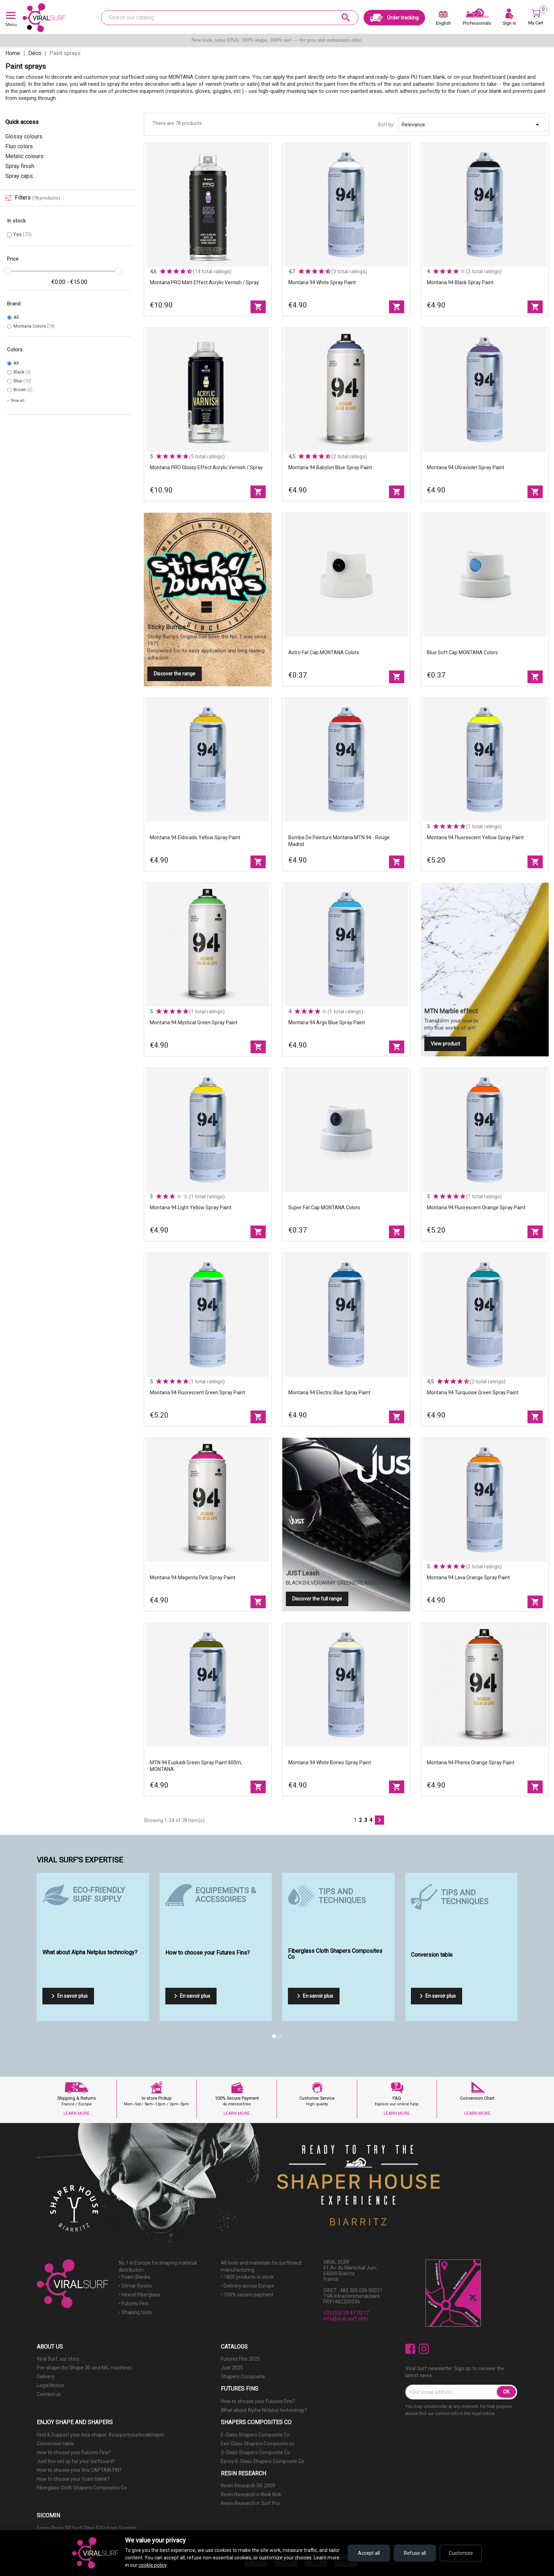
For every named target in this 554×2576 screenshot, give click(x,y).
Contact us (49, 2394)
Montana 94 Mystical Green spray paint (193, 1022)
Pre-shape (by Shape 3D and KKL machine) (84, 2368)
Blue (22, 380)
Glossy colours (23, 136)
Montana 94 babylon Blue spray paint (330, 467)
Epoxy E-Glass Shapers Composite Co (262, 2461)
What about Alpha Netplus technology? (264, 2410)
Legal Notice (50, 2385)
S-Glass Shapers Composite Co (255, 2452)
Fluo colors (19, 146)
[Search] (230, 17)
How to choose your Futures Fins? (258, 2401)
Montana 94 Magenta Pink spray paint (192, 1577)
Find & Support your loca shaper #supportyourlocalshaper (101, 2435)
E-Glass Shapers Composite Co (255, 2435)
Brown (23, 389)
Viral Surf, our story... (59, 2359)
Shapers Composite (243, 2376)
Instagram (424, 2349)
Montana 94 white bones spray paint (329, 1762)
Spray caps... (20, 176)
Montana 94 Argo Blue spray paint (326, 1022)
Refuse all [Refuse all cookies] (415, 2553)
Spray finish (19, 166)
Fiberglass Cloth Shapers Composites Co (82, 2488)
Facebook (410, 2349)
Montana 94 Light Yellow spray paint (190, 1207)
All (16, 317)
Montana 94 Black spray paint (460, 282)
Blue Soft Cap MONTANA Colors (462, 652)
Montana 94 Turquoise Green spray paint (472, 1392)
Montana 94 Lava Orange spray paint (468, 1577)
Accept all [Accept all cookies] (369, 2553)
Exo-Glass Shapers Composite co (257, 2443)
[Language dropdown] (443, 20)
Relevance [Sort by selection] (472, 124)
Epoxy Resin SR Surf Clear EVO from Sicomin (87, 2528)
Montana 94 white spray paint (322, 282)
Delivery (45, 2376)
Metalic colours (24, 156)
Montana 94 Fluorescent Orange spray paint (476, 1207)
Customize (461, 2553)
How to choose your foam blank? (73, 2479)
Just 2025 (232, 2368)
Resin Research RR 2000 (248, 2485)
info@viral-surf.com (345, 2318)
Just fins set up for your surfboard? (76, 2461)
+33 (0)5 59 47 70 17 (346, 2313)
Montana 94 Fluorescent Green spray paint (197, 1392)
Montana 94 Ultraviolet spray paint (465, 467)
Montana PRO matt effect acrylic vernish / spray (204, 282)
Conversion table (55, 2443)
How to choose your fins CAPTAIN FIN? (79, 2470)
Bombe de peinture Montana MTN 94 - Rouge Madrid (339, 841)
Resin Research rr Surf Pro (250, 2503)
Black (22, 372)
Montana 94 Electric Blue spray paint (329, 1392)
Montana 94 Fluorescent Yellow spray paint (475, 837)
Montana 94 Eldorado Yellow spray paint (195, 837)
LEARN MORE (77, 2113)
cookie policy (152, 2565)
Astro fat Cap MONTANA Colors (323, 652)
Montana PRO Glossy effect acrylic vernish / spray (206, 467)
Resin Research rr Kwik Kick (251, 2494)
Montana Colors (34, 326)
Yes (22, 234)
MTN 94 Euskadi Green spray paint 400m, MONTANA (196, 1766)
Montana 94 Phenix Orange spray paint (470, 1762)
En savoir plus (68, 1996)
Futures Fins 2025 (240, 2359)
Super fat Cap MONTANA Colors (324, 1207)
